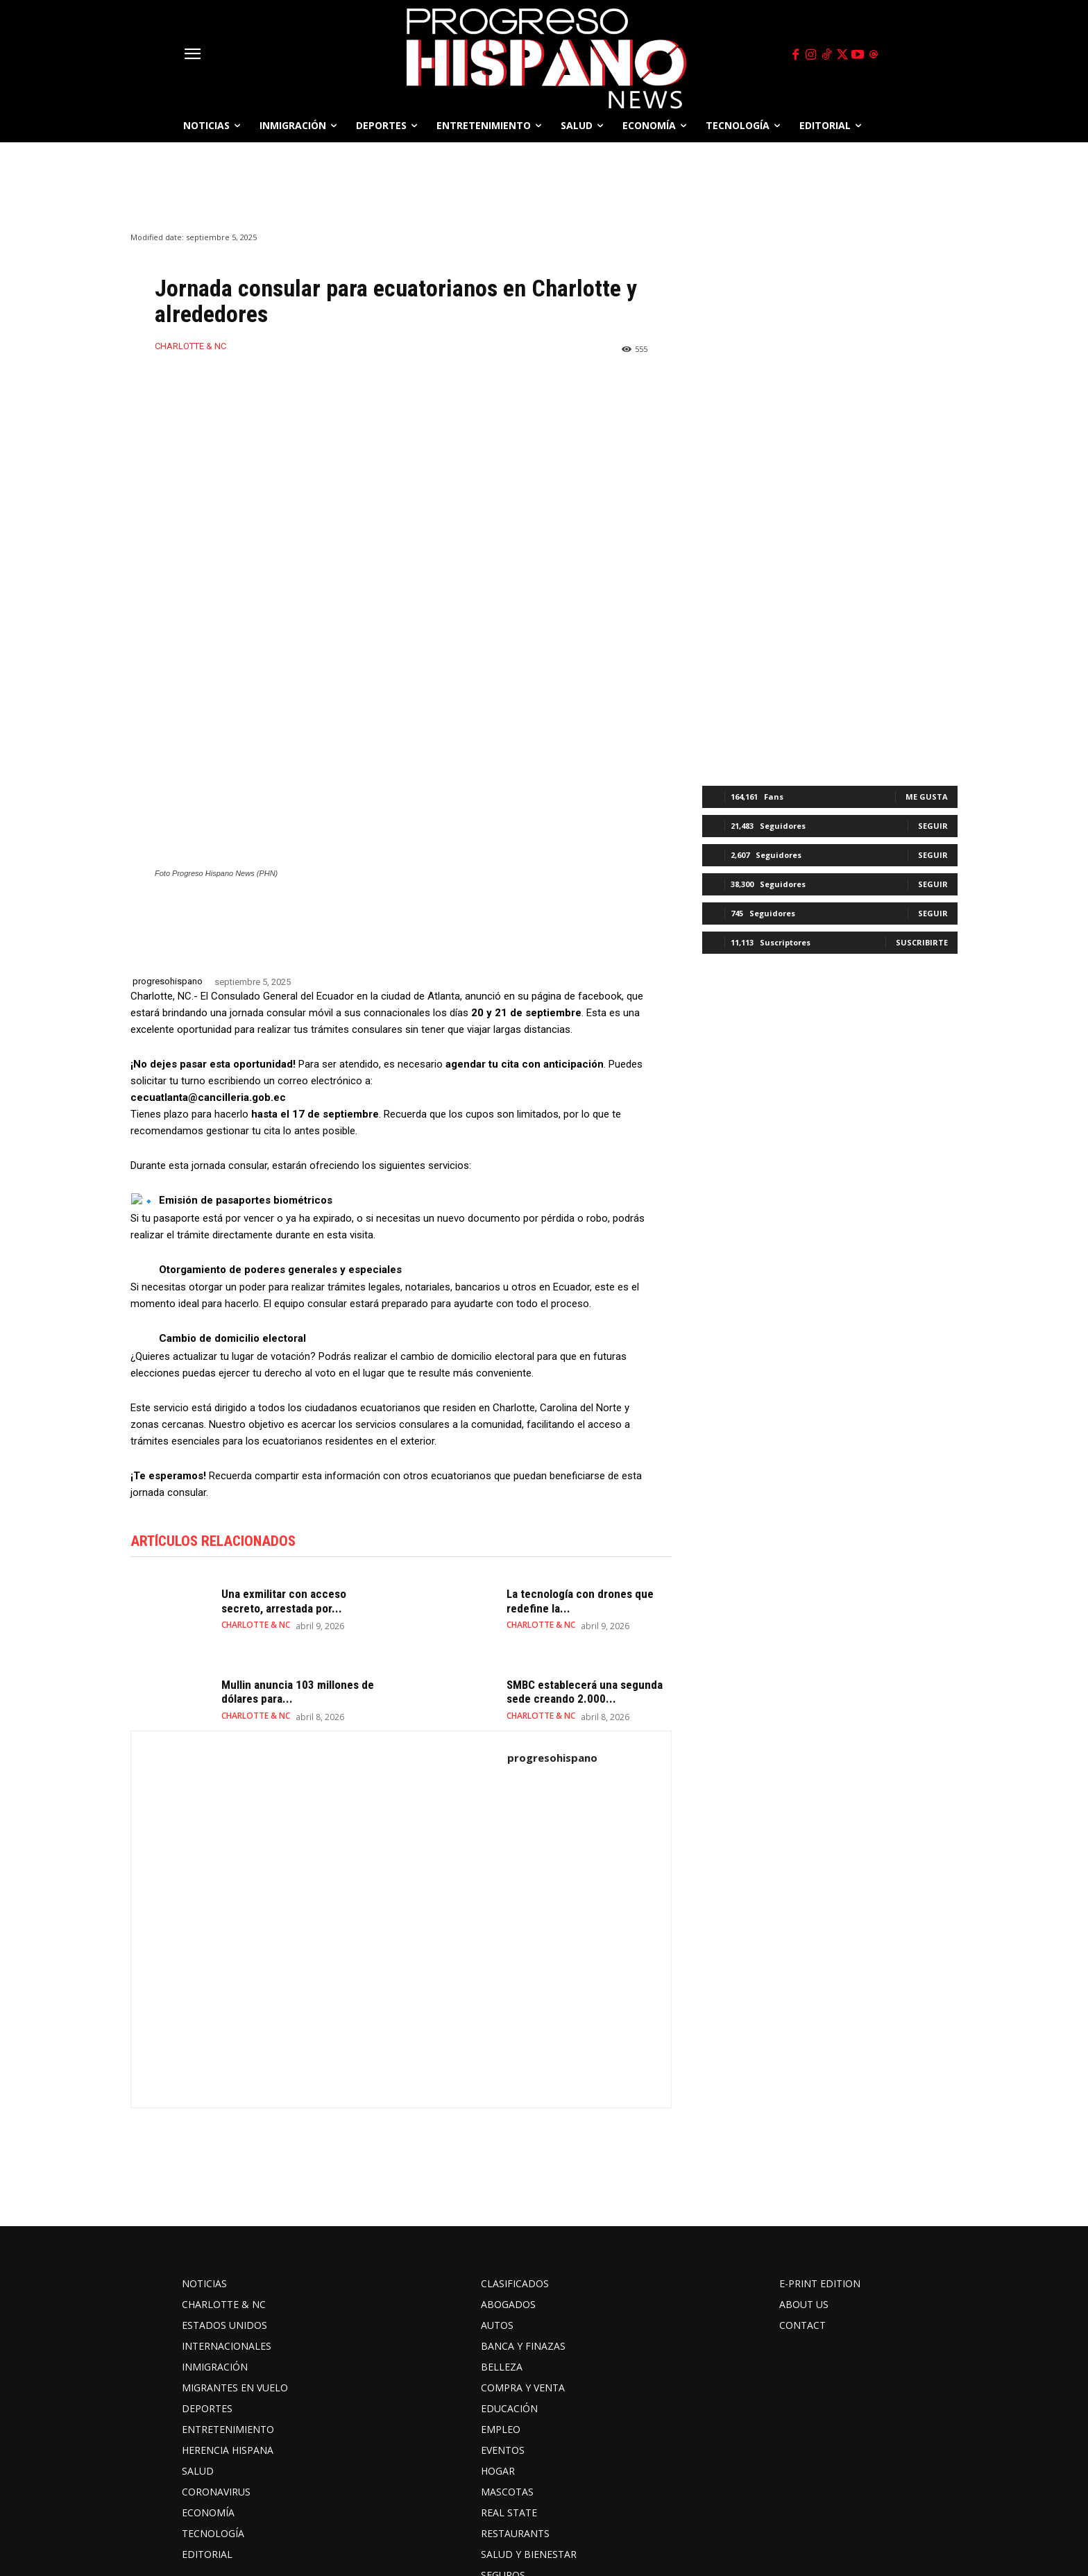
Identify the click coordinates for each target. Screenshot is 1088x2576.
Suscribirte (922, 942)
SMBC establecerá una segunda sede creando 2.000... (585, 1527)
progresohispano (168, 817)
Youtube (663, 2519)
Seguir (933, 825)
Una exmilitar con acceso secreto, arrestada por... (283, 1437)
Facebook (383, 2519)
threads (738, 2519)
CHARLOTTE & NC (190, 346)
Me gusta (927, 796)
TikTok (542, 2519)
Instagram (466, 2519)
